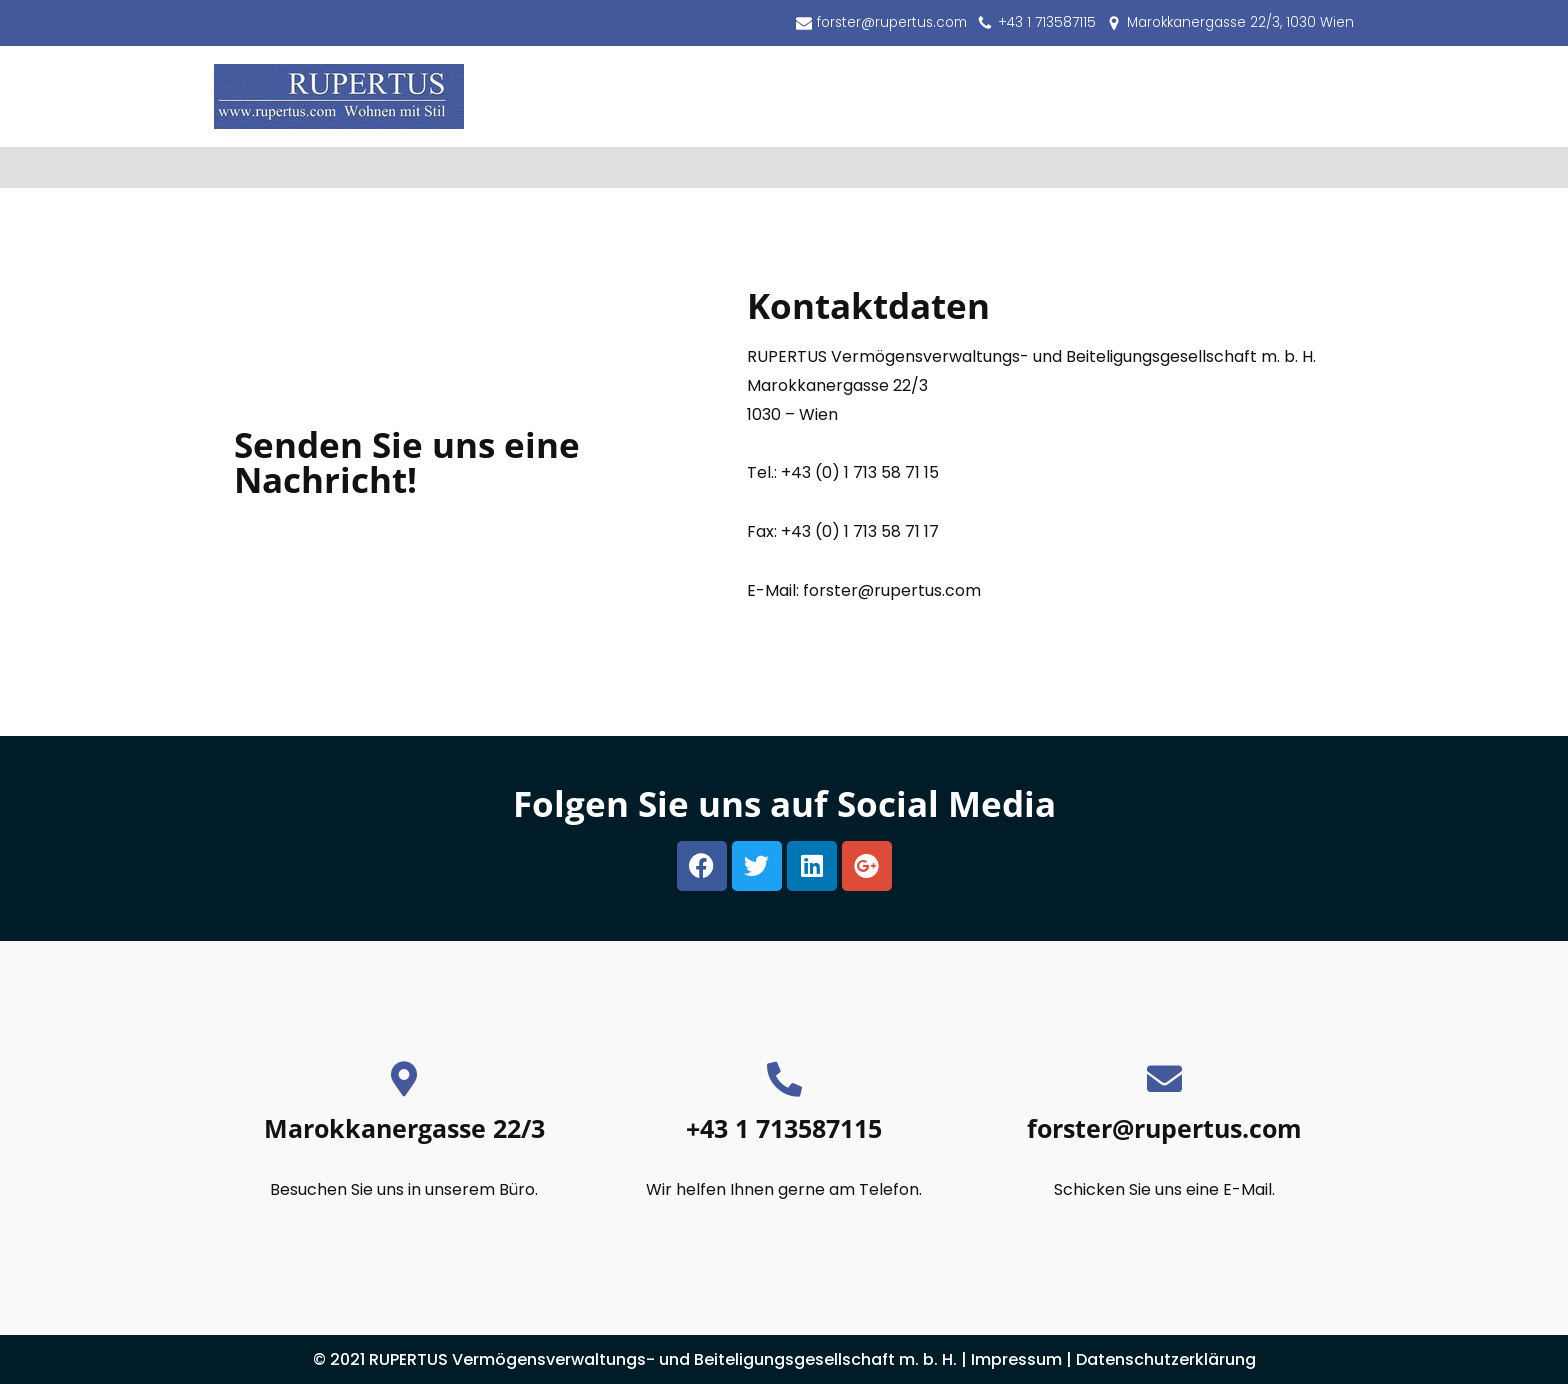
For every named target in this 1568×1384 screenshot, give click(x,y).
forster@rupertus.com (892, 22)
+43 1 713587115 (1047, 22)
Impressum (1016, 1359)
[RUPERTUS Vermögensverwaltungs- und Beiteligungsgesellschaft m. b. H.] (339, 96)
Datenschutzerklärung (1166, 1359)
